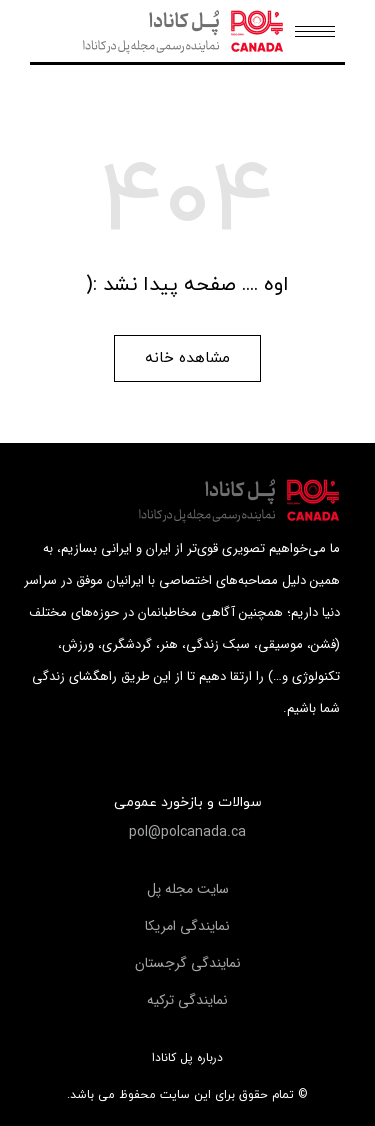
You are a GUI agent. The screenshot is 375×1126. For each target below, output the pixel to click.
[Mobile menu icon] (315, 31)
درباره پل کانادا (187, 1058)
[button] (187, 358)
